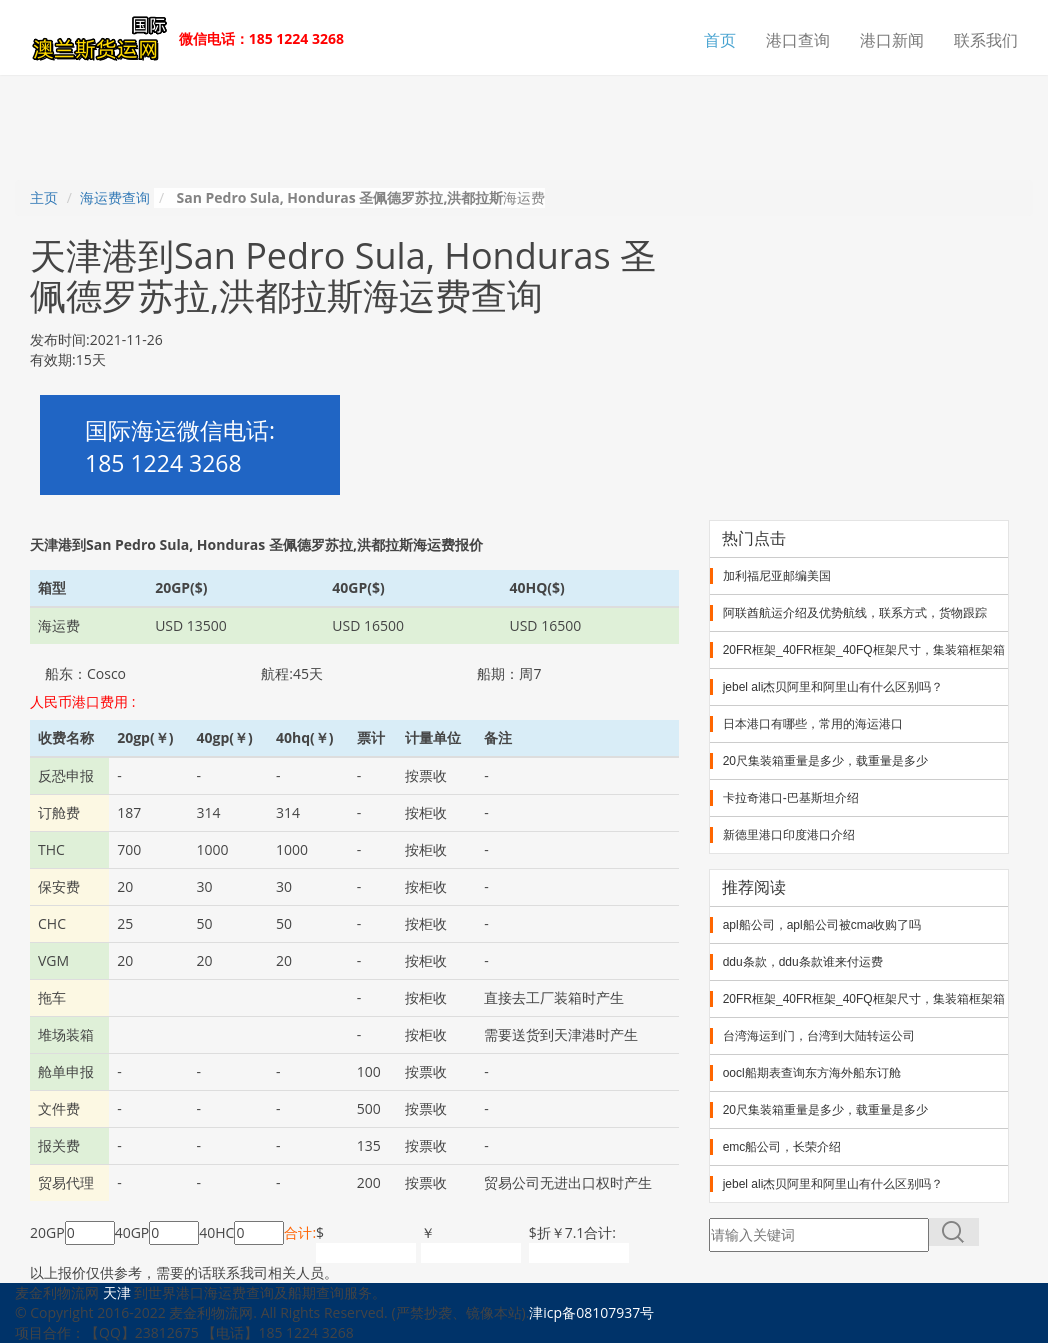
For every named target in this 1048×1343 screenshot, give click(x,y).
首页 (720, 40)
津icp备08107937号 (591, 1312)
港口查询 (798, 40)
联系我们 (986, 40)
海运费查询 (115, 197)
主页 (44, 197)
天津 (117, 1292)
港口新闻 (892, 40)
